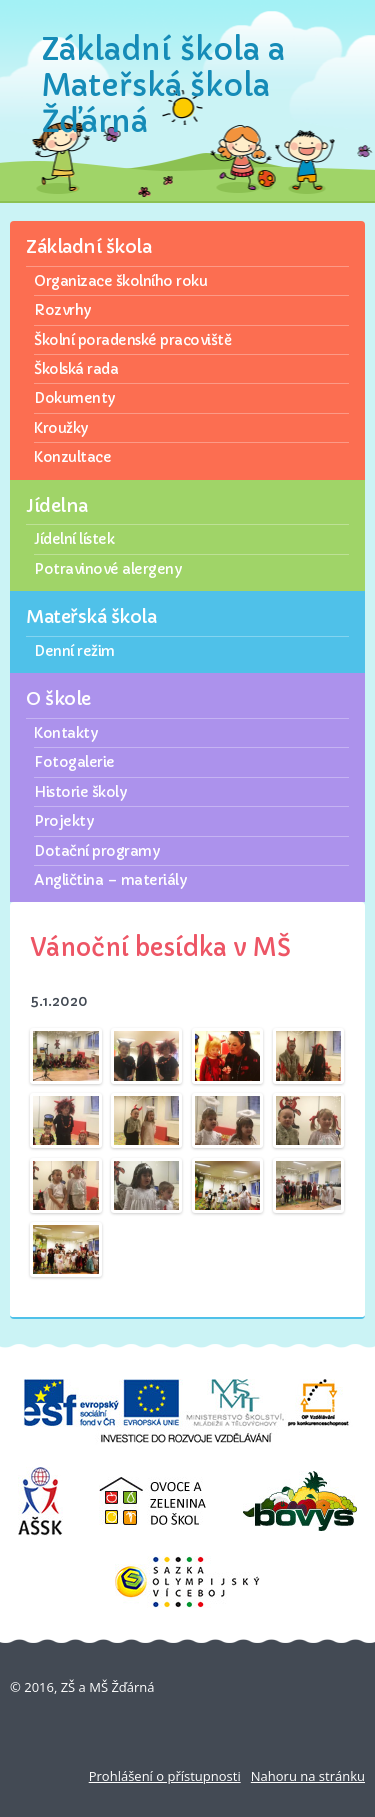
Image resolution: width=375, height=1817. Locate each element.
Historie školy (80, 792)
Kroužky (61, 428)
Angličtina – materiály (110, 880)
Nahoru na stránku (308, 1776)
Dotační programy (96, 851)
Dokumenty (74, 398)
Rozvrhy (62, 310)
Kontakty (65, 733)
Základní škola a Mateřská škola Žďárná (163, 85)
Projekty (63, 821)
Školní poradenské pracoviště (132, 340)
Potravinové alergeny (107, 569)
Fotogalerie (74, 762)
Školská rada (76, 369)
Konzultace (72, 457)
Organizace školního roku (120, 281)
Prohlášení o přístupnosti (165, 1776)
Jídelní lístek (74, 539)
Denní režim (74, 651)
